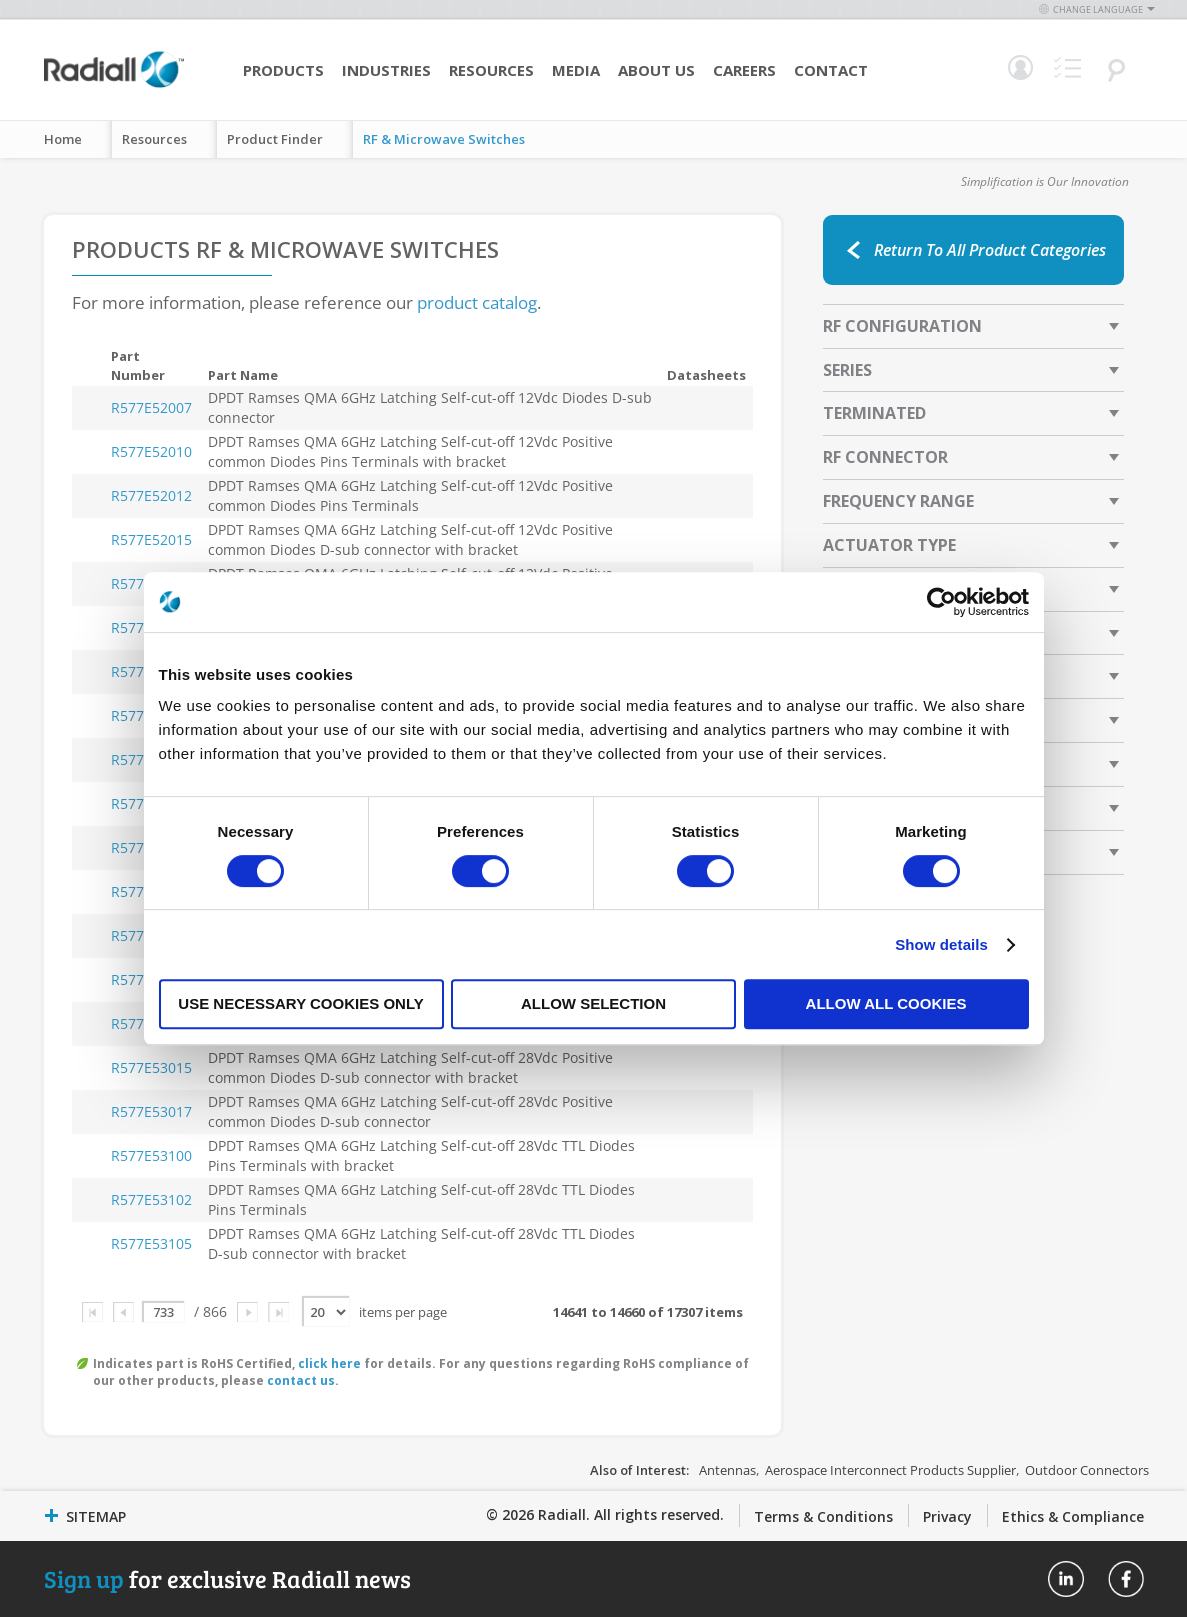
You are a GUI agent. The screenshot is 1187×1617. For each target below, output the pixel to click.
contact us (301, 1380)
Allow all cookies (886, 1003)
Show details (941, 944)
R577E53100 (151, 1155)
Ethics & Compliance (1073, 1516)
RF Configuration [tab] (902, 326)
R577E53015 (151, 1067)
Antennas (727, 1470)
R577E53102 (151, 1199)
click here (329, 1363)
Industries (386, 70)
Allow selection (593, 1003)
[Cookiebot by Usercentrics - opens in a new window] (941, 602)
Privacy (947, 1516)
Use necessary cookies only (300, 1003)
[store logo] (114, 85)
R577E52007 (151, 407)
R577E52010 (151, 451)
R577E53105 (151, 1243)
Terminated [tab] (874, 413)
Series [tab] (847, 370)
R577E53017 (151, 1111)
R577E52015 (151, 539)
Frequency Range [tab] (898, 501)
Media (576, 70)
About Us (656, 70)
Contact (831, 70)
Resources (491, 70)
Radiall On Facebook (1126, 1579)
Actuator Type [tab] (889, 545)
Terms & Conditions (823, 1516)
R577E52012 (151, 495)
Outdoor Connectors (1087, 1470)
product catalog (477, 302)
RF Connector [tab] (885, 457)
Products (283, 70)
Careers (744, 70)
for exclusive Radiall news (227, 1578)
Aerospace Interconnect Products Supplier (890, 1470)
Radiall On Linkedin (1066, 1579)
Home (63, 139)
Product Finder (275, 139)
